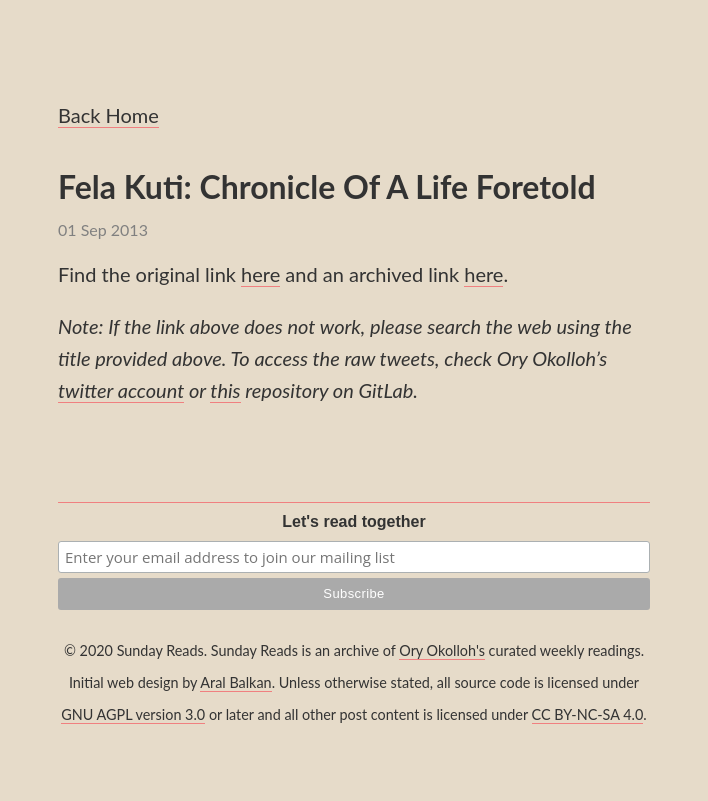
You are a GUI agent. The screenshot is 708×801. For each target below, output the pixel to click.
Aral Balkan (235, 682)
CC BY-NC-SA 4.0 (588, 714)
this (225, 390)
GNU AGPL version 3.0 (133, 714)
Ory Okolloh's (442, 650)
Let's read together (353, 521)
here (260, 274)
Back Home (108, 115)
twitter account (121, 390)
